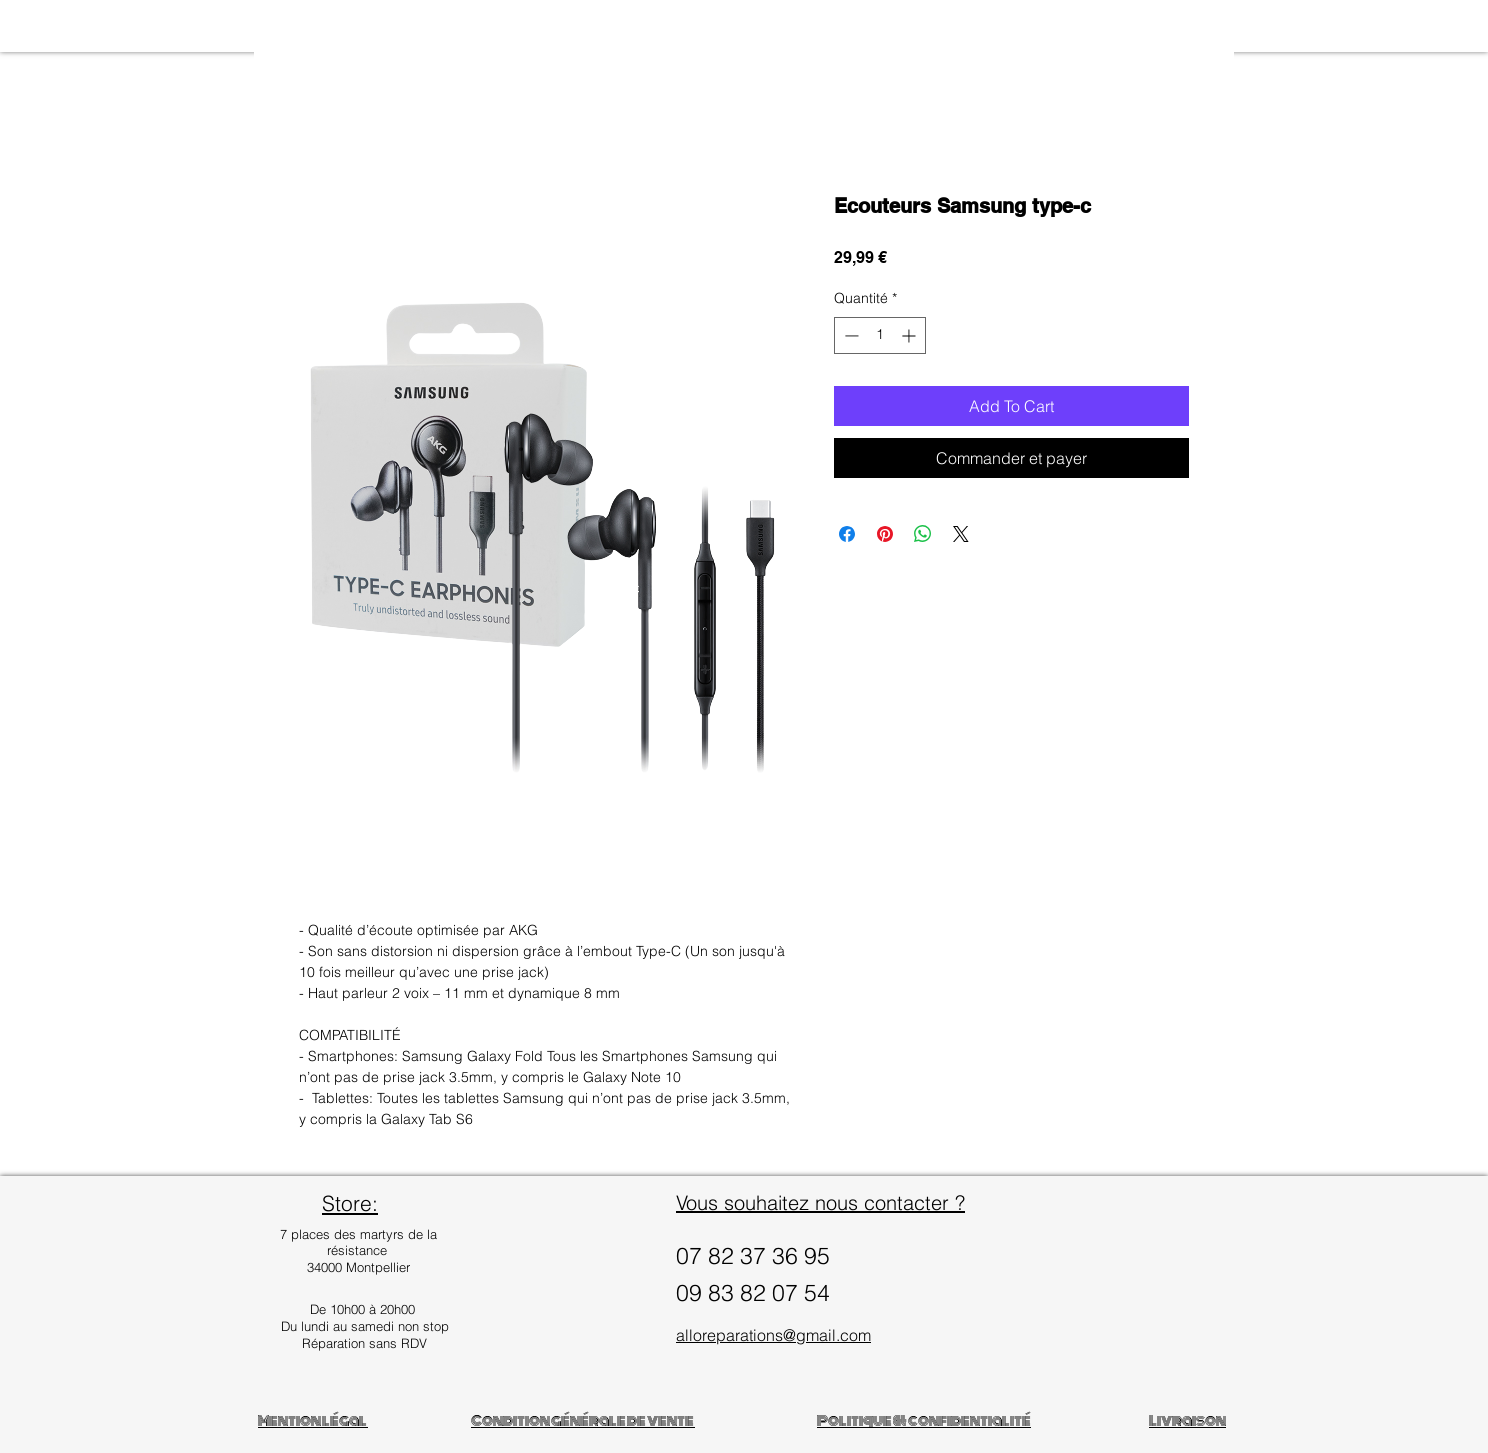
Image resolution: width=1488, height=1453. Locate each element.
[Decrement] (849, 335)
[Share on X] (961, 534)
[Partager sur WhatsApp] (923, 534)
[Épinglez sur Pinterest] (885, 534)
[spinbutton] (880, 335)
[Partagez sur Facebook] (847, 534)
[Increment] (910, 335)
